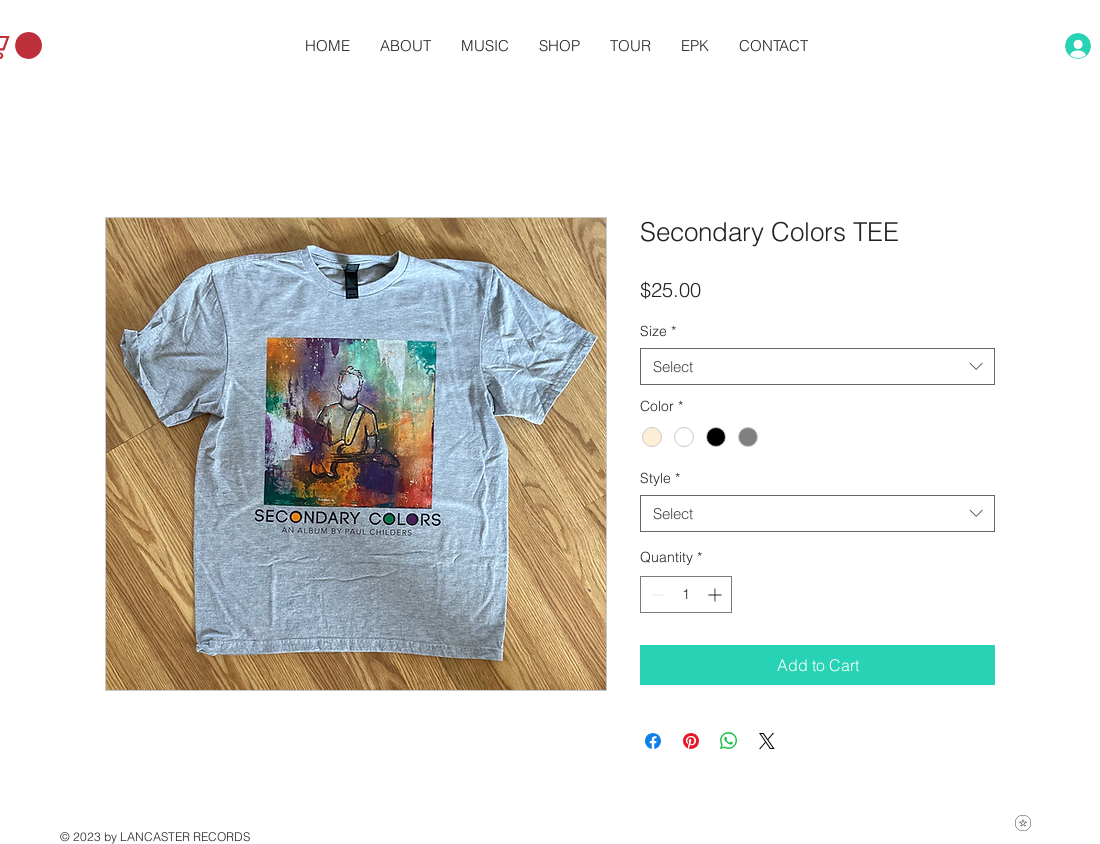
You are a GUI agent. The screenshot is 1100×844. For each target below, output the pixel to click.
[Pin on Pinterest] (691, 741)
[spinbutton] (686, 594)
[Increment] (716, 594)
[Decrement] (655, 594)
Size (658, 331)
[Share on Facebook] (653, 741)
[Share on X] (767, 741)
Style (660, 478)
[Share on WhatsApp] (729, 741)
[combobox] (817, 367)
